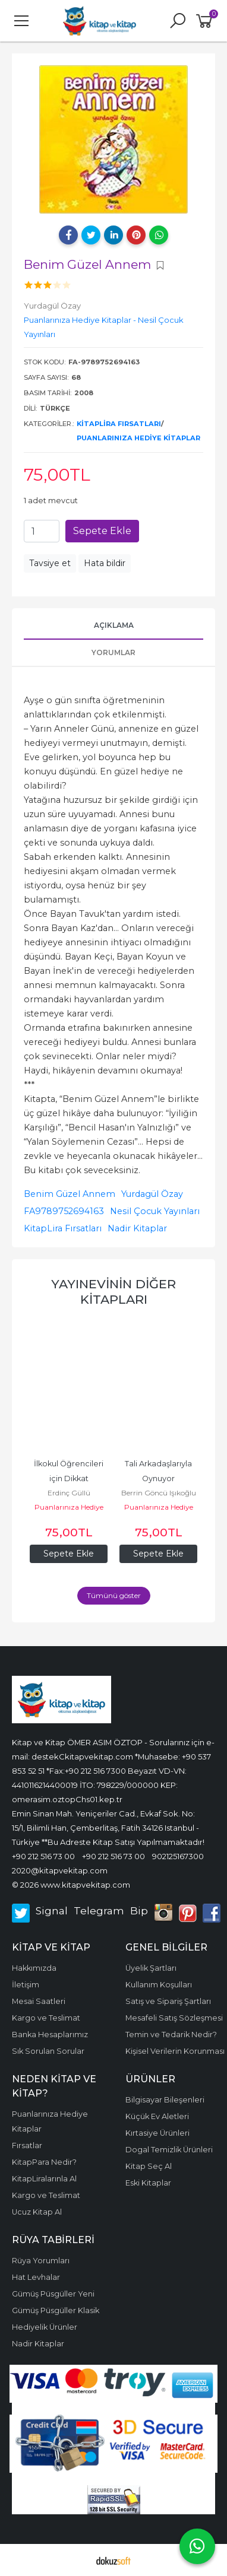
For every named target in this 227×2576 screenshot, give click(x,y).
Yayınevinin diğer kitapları (113, 1291)
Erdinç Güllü (69, 1492)
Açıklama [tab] (114, 625)
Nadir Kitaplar (137, 1228)
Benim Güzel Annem (69, 1194)
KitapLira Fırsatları (119, 424)
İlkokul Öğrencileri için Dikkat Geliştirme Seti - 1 (69, 1478)
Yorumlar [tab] (113, 652)
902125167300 (178, 1856)
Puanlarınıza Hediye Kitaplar (138, 438)
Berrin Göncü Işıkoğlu (158, 1492)
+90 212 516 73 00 (43, 1856)
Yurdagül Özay (152, 1194)
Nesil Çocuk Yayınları (155, 1211)
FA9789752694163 (64, 1211)
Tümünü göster (114, 1595)
